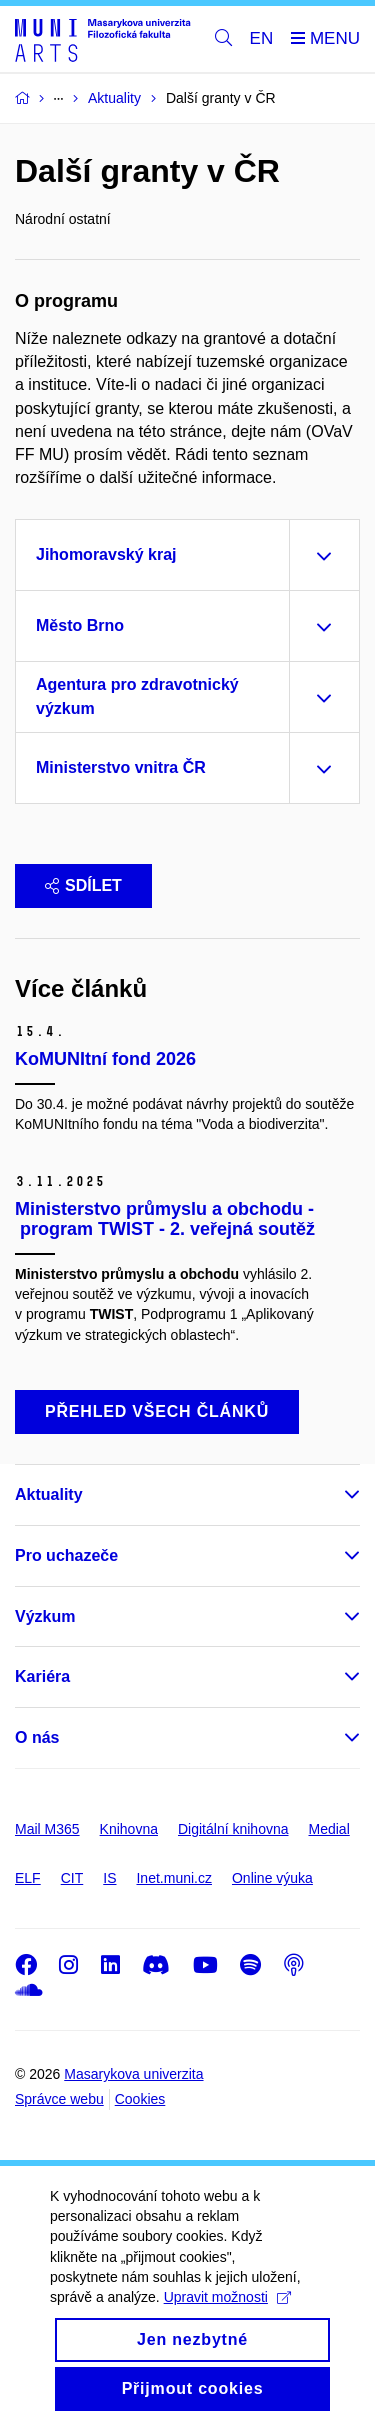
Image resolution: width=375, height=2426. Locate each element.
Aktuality (49, 1494)
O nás (37, 1737)
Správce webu (59, 2099)
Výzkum (45, 1616)
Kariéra (42, 1676)
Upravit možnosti (227, 2319)
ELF (28, 1878)
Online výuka (272, 1878)
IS (109, 1878)
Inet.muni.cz (173, 1878)
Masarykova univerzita (133, 2074)
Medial (329, 1829)
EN (262, 38)
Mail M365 (47, 1829)
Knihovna (129, 1829)
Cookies (140, 2099)
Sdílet (83, 885)
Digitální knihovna (233, 1829)
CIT (72, 1878)
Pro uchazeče (66, 1555)
